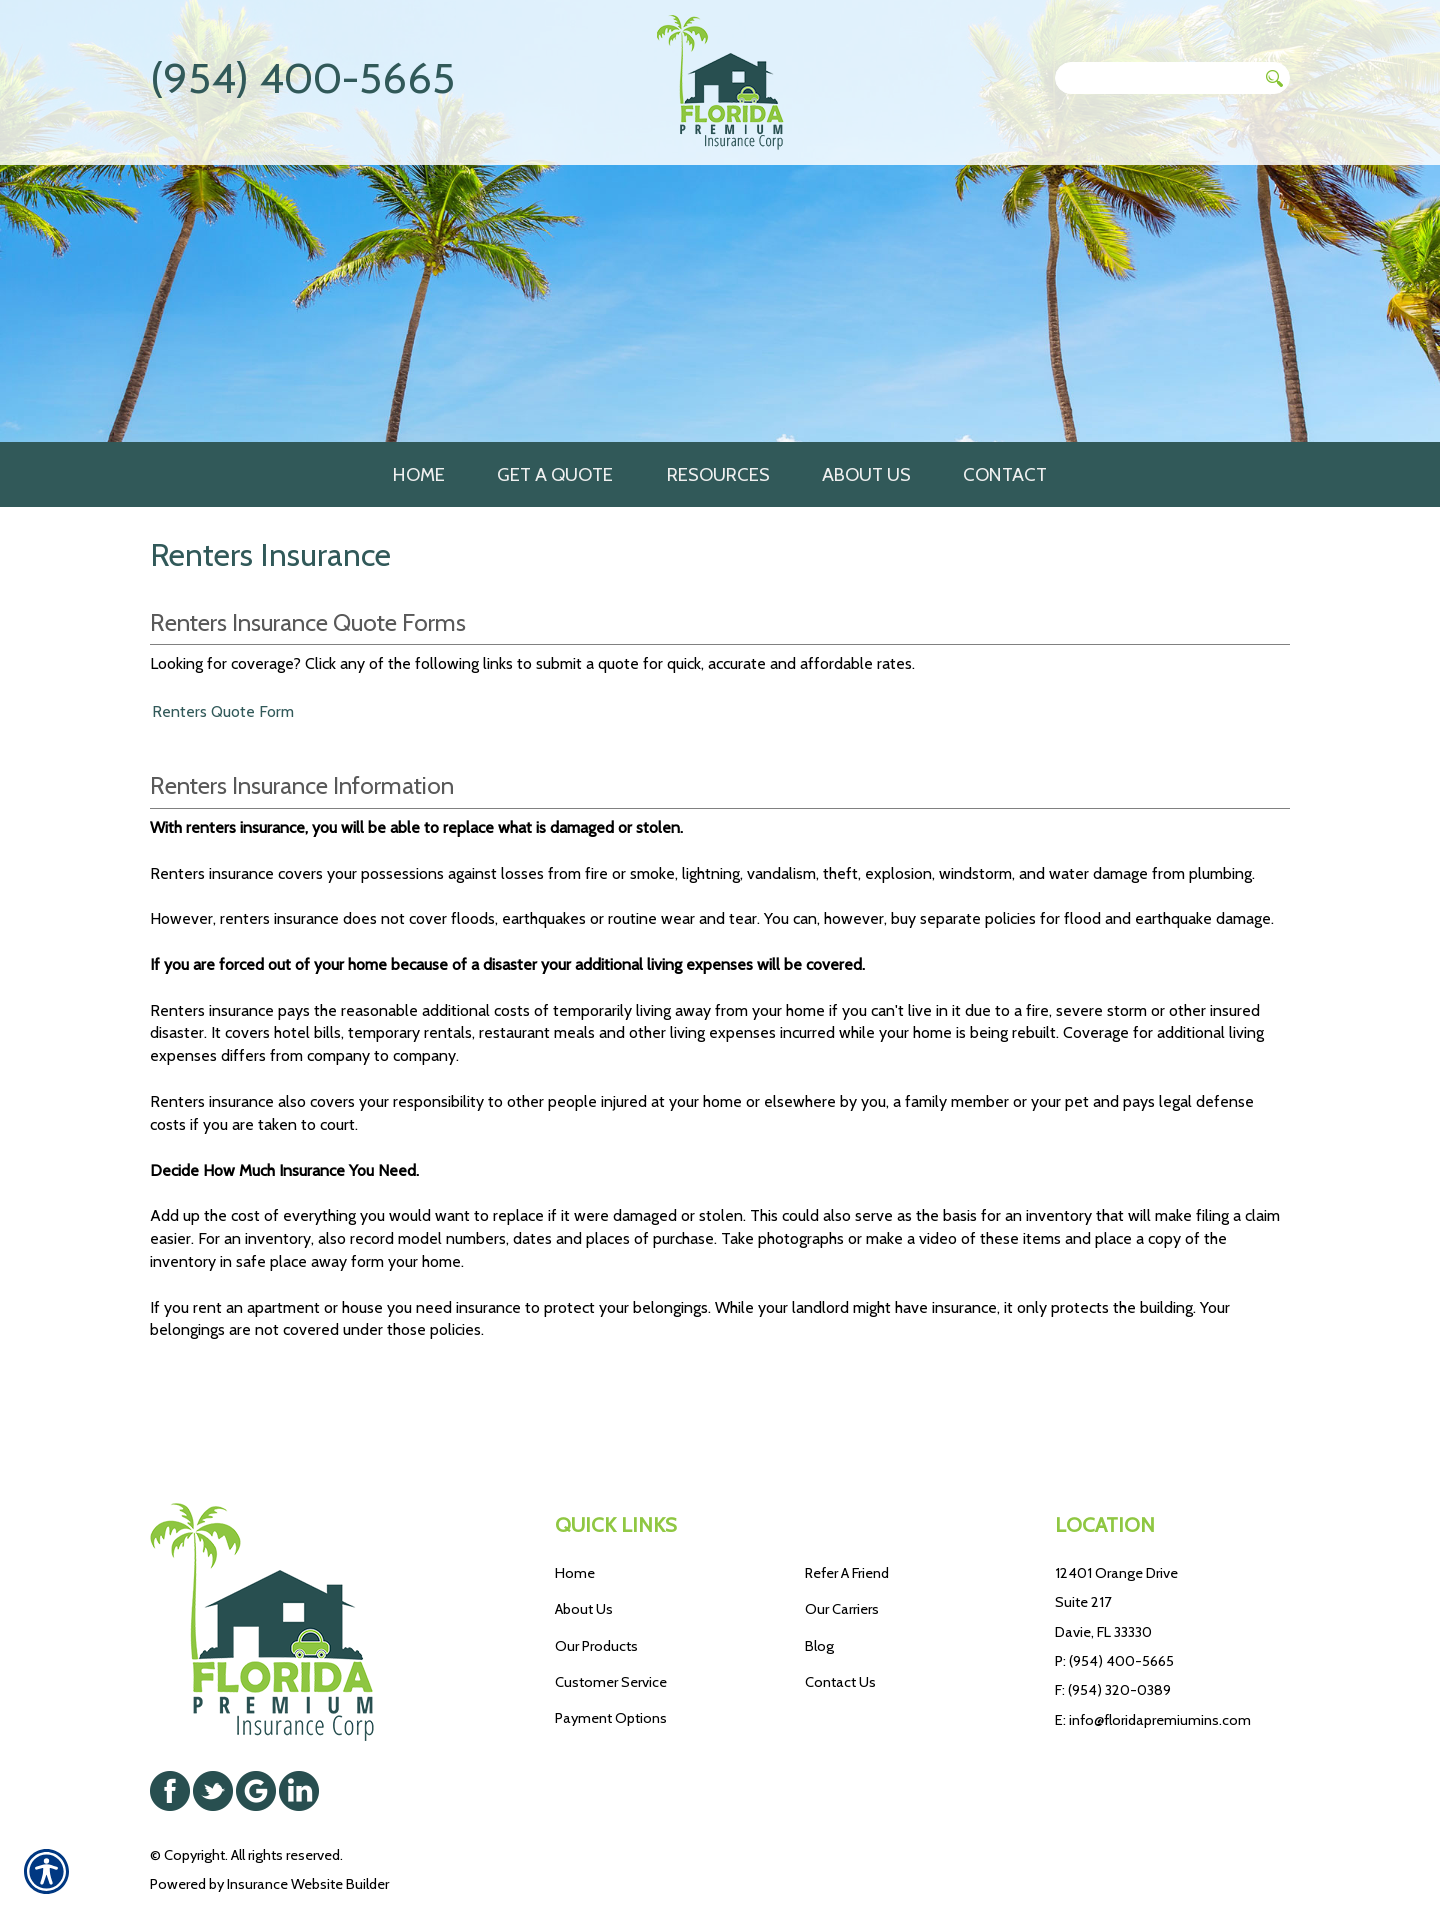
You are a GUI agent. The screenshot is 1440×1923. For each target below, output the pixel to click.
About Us (584, 1558)
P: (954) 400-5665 (1114, 1609)
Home (575, 1521)
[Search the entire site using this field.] (1156, 78)
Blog (819, 1594)
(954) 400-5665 (302, 78)
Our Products (596, 1594)
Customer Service (611, 1630)
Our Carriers (842, 1558)
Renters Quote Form (223, 730)
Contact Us (840, 1630)
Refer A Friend (847, 1521)
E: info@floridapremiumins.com (1153, 1668)
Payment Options (611, 1667)
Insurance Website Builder (308, 1832)
